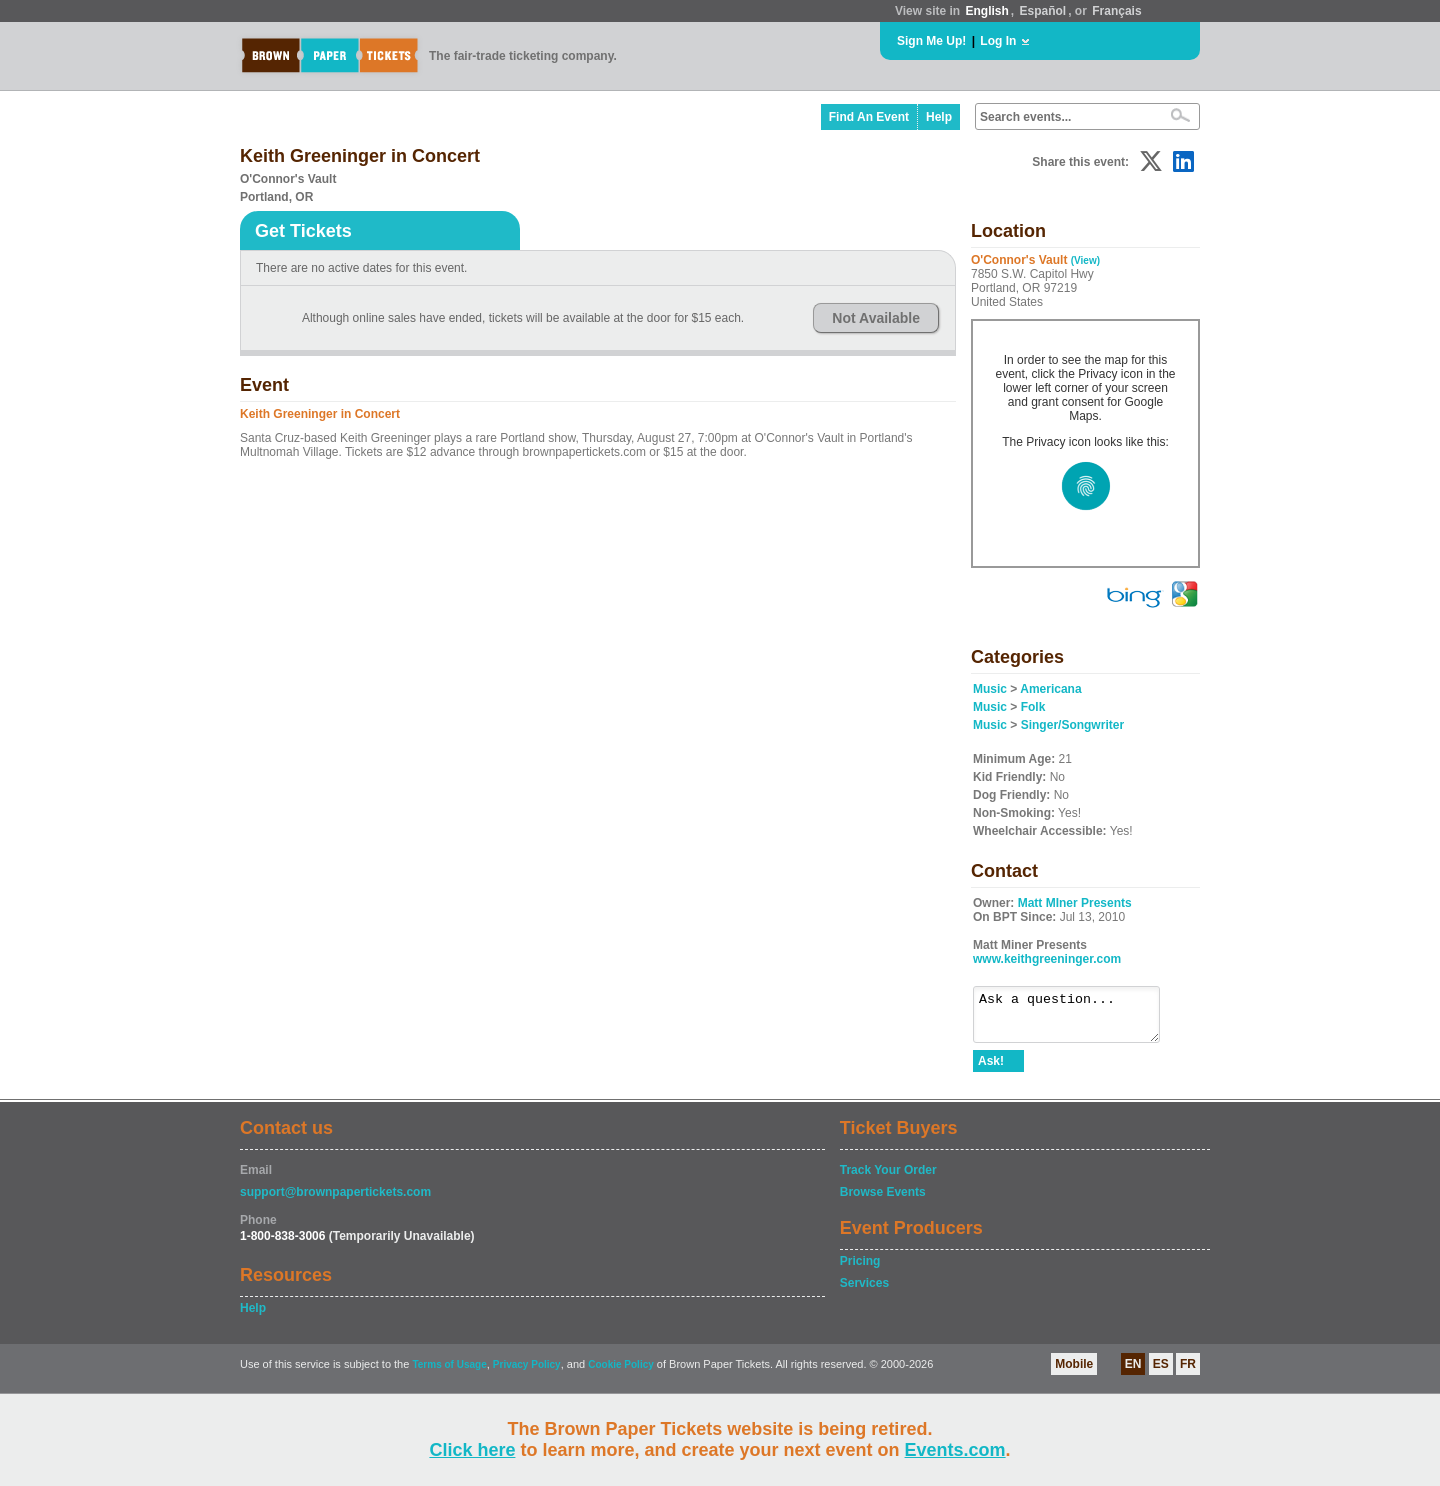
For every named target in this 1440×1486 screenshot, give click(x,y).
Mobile (1074, 1373)
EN (1133, 1373)
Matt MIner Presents (1075, 903)
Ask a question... (1076, 1019)
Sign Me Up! (931, 41)
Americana (1050, 689)
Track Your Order (888, 1179)
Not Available (876, 318)
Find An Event (869, 117)
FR (1188, 1373)
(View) (1085, 260)
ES (1161, 1373)
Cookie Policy (621, 1373)
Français (1116, 11)
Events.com (955, 1450)
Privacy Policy (527, 1373)
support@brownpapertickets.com (335, 1201)
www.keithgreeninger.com (1047, 959)
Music (990, 689)
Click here (472, 1450)
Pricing (860, 1270)
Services (864, 1292)
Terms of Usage (449, 1373)
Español (1043, 11)
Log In (998, 41)
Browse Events (883, 1201)
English (986, 11)
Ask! (991, 1070)
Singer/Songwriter (1072, 725)
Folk (1033, 707)
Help (939, 117)
